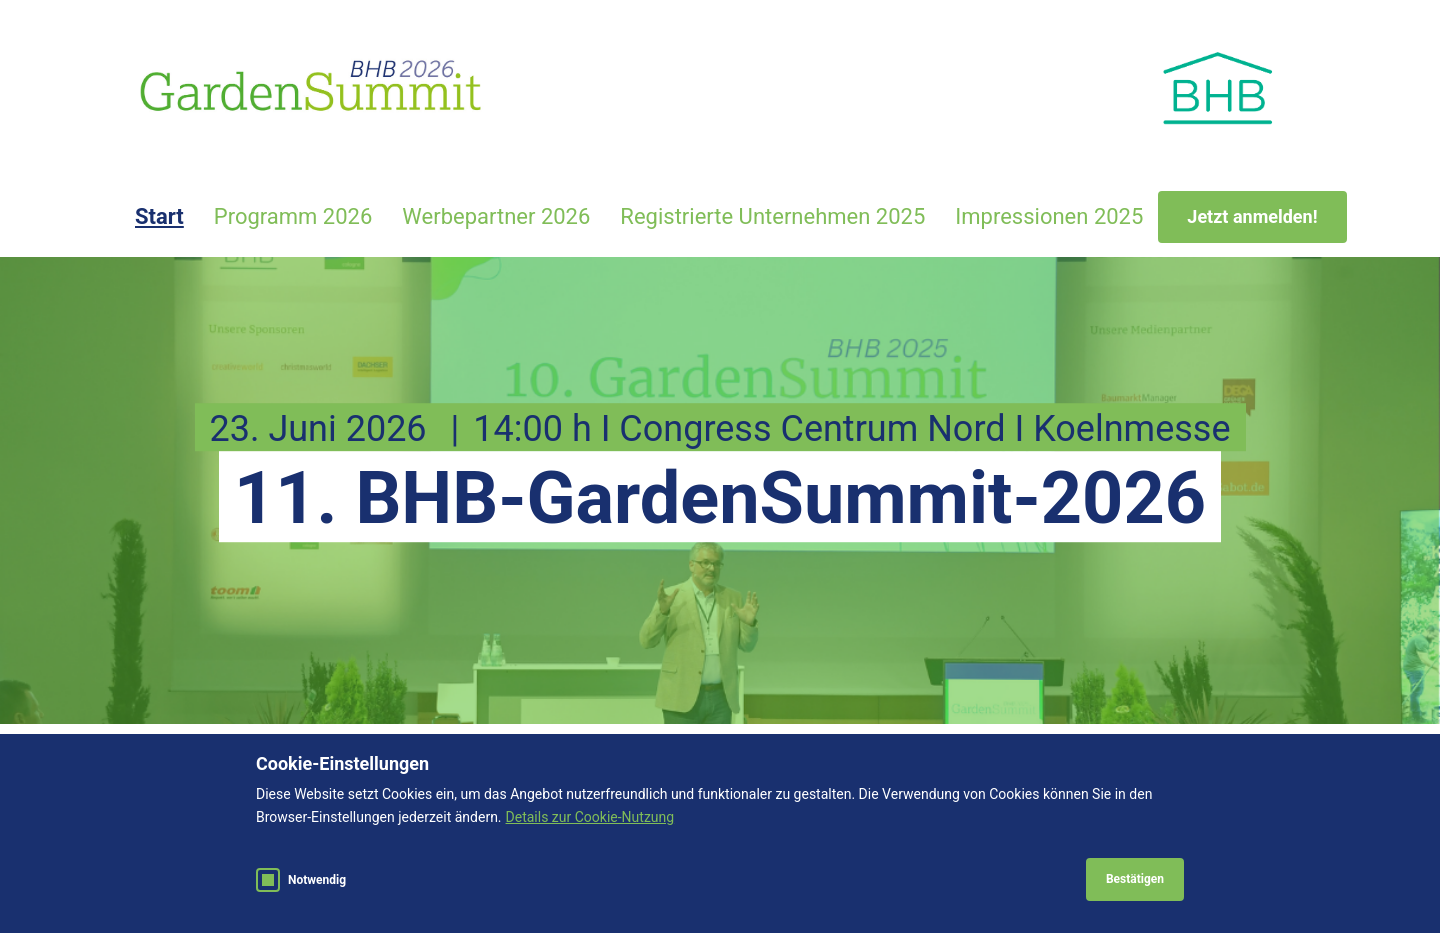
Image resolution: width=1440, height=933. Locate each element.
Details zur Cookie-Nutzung (590, 817)
